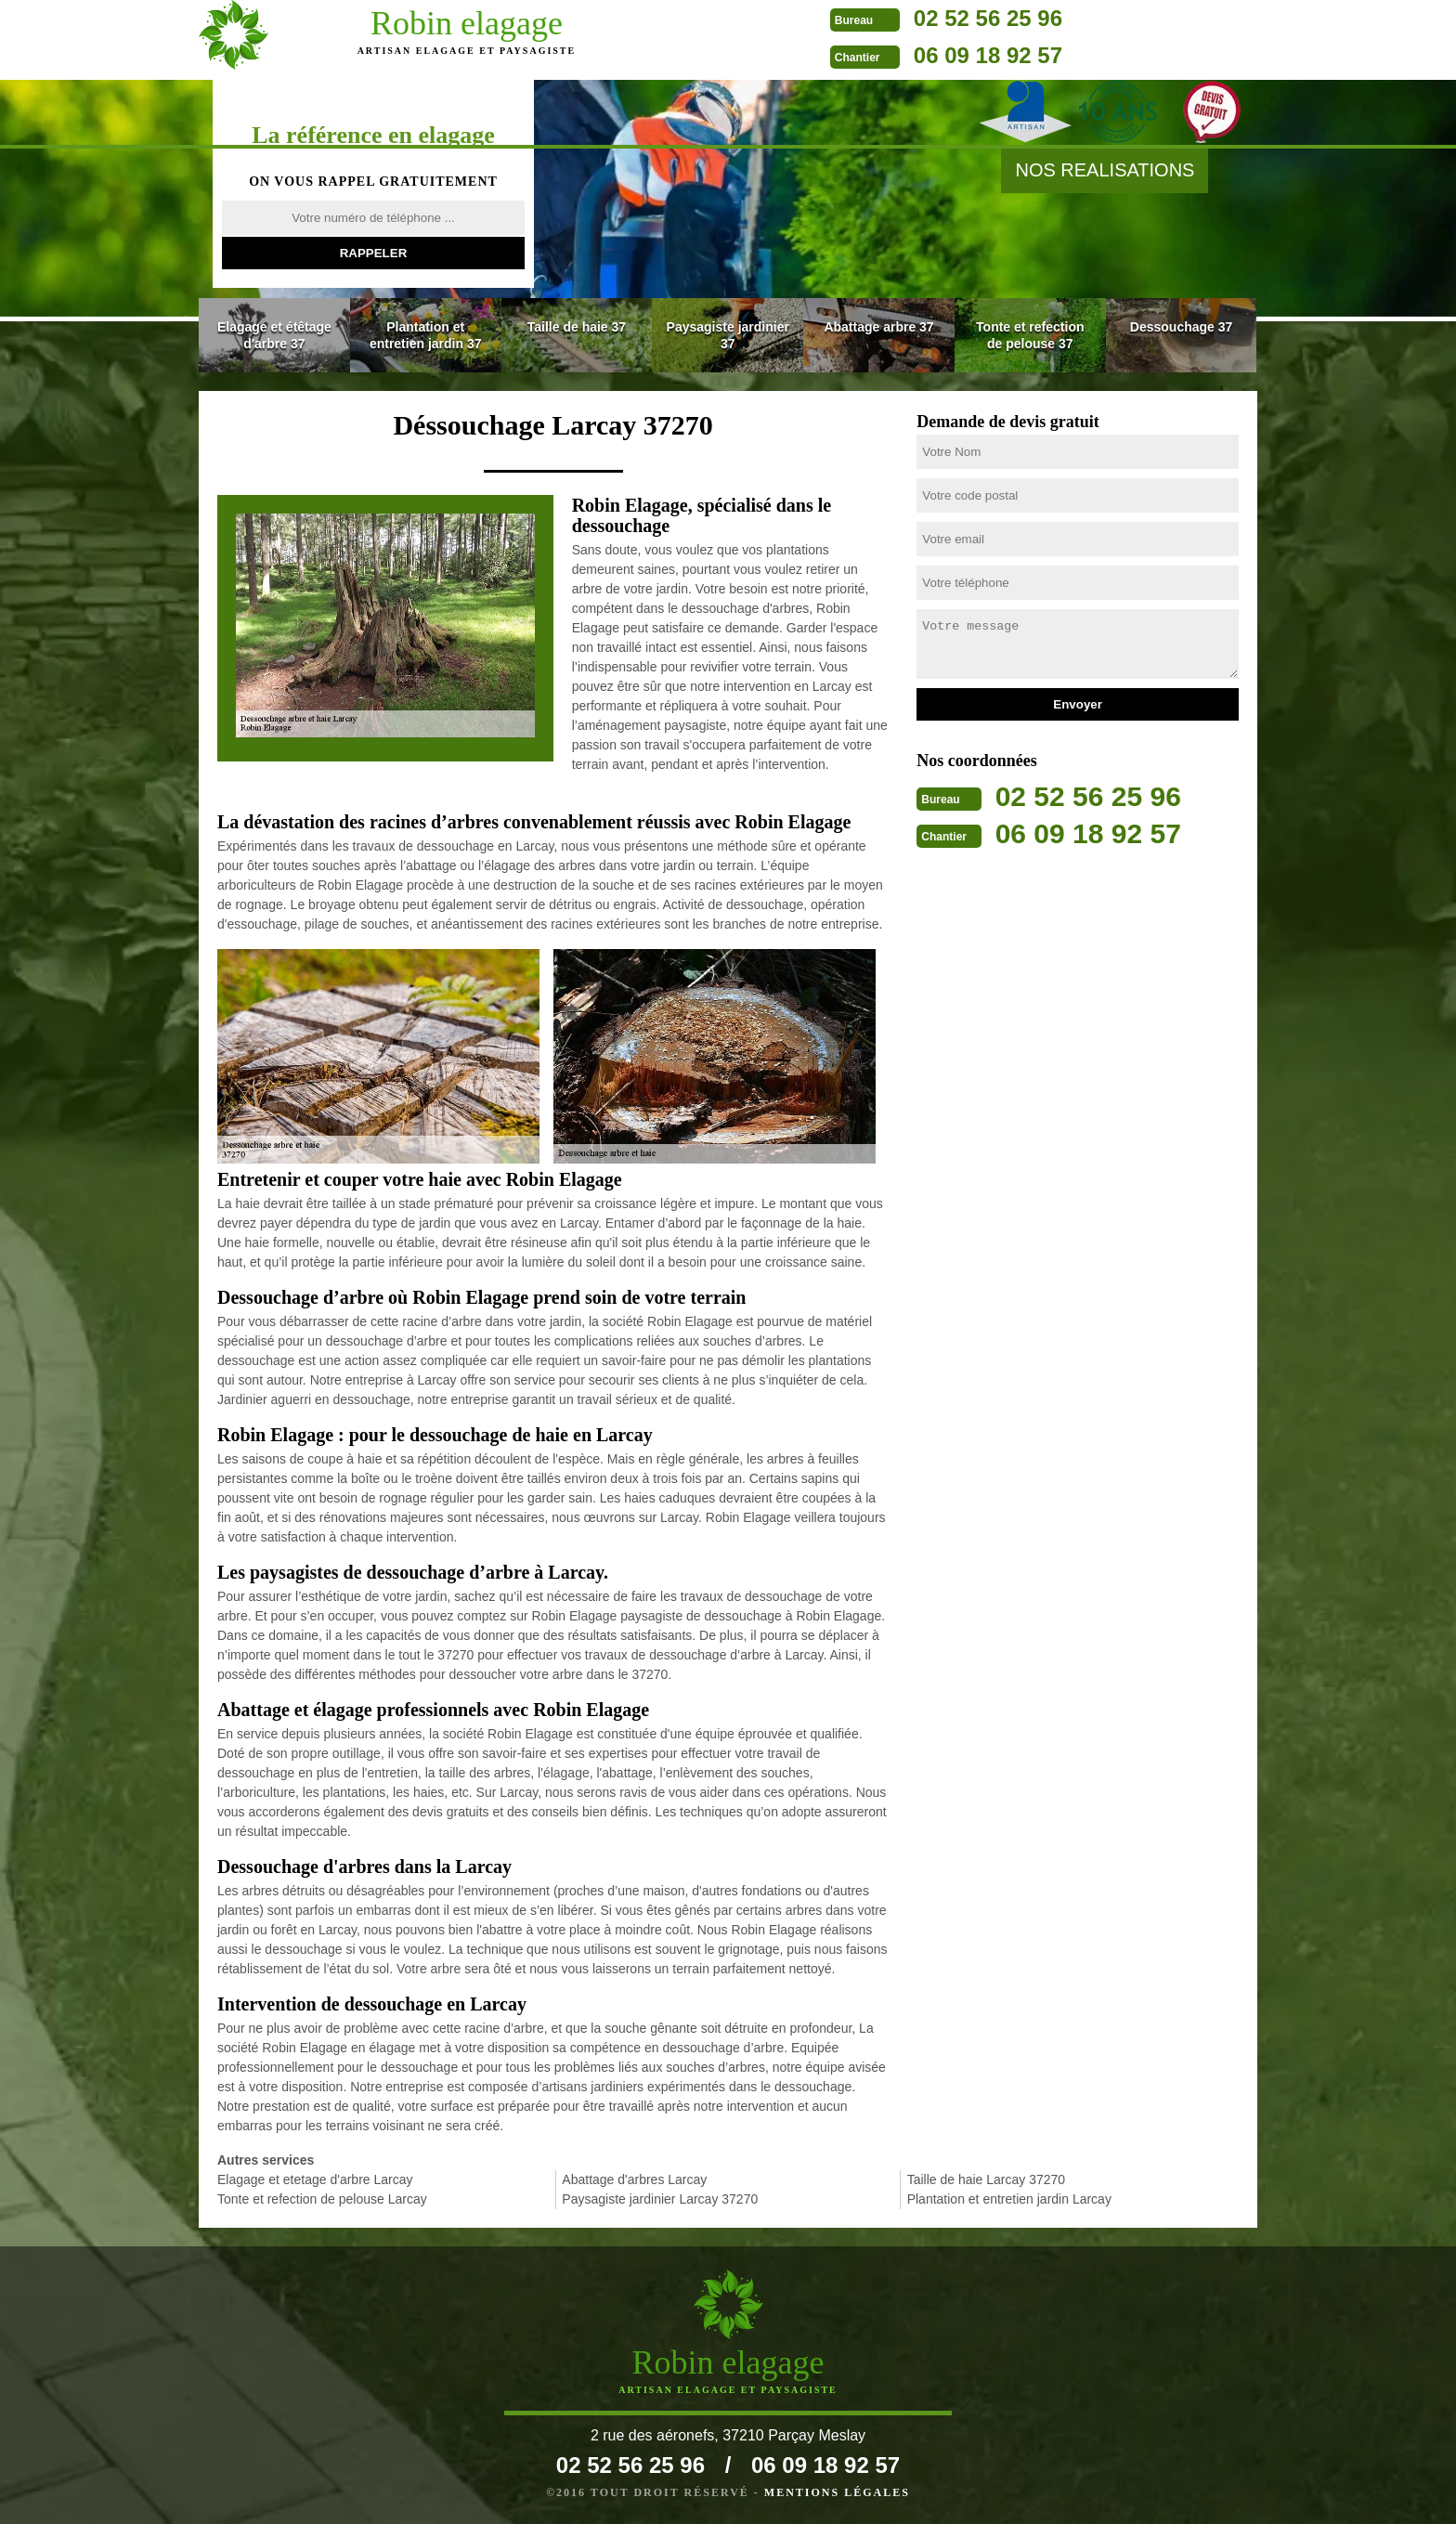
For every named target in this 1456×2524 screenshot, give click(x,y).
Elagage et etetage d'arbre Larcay (315, 2179)
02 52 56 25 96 (824, 18)
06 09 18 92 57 (824, 55)
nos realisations (1104, 170)
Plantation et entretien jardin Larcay (1009, 2199)
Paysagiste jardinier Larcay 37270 (660, 2199)
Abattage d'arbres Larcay (634, 2179)
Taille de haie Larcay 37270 (986, 2179)
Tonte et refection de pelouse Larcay (322, 2199)
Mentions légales (837, 2492)
